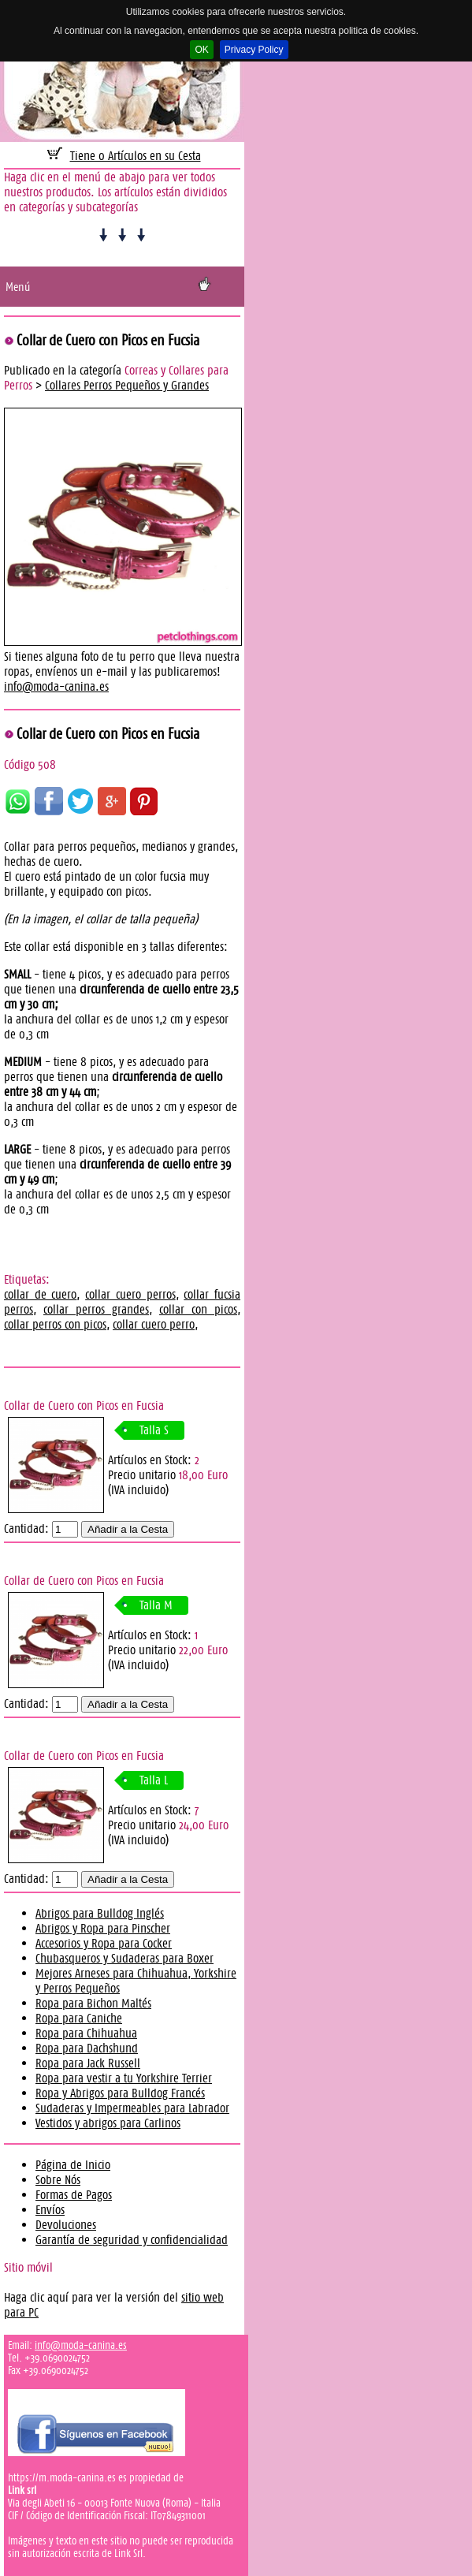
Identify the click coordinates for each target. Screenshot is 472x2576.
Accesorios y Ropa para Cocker (103, 1943)
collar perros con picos (55, 1324)
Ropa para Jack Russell (87, 2063)
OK (201, 49)
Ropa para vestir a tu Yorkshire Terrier (123, 2078)
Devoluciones (65, 2224)
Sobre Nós (57, 2179)
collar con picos (198, 1309)
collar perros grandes (96, 1309)
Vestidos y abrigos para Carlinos (107, 2123)
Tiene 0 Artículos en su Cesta (135, 155)
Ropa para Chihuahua (86, 2033)
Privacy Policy (254, 49)
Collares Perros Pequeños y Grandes (127, 385)
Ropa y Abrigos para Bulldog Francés (120, 2093)
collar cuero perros (130, 1294)
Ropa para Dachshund (86, 2048)
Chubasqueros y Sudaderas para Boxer (124, 1958)
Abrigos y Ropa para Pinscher (102, 1928)
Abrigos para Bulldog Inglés (99, 1913)
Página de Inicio (72, 2164)
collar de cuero (40, 1294)
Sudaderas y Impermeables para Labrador (132, 2108)
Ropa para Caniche (78, 2018)
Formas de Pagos (73, 2194)
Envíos (50, 2209)
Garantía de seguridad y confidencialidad (131, 2239)
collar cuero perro (154, 1324)
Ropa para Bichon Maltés (93, 2003)
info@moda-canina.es (56, 686)
